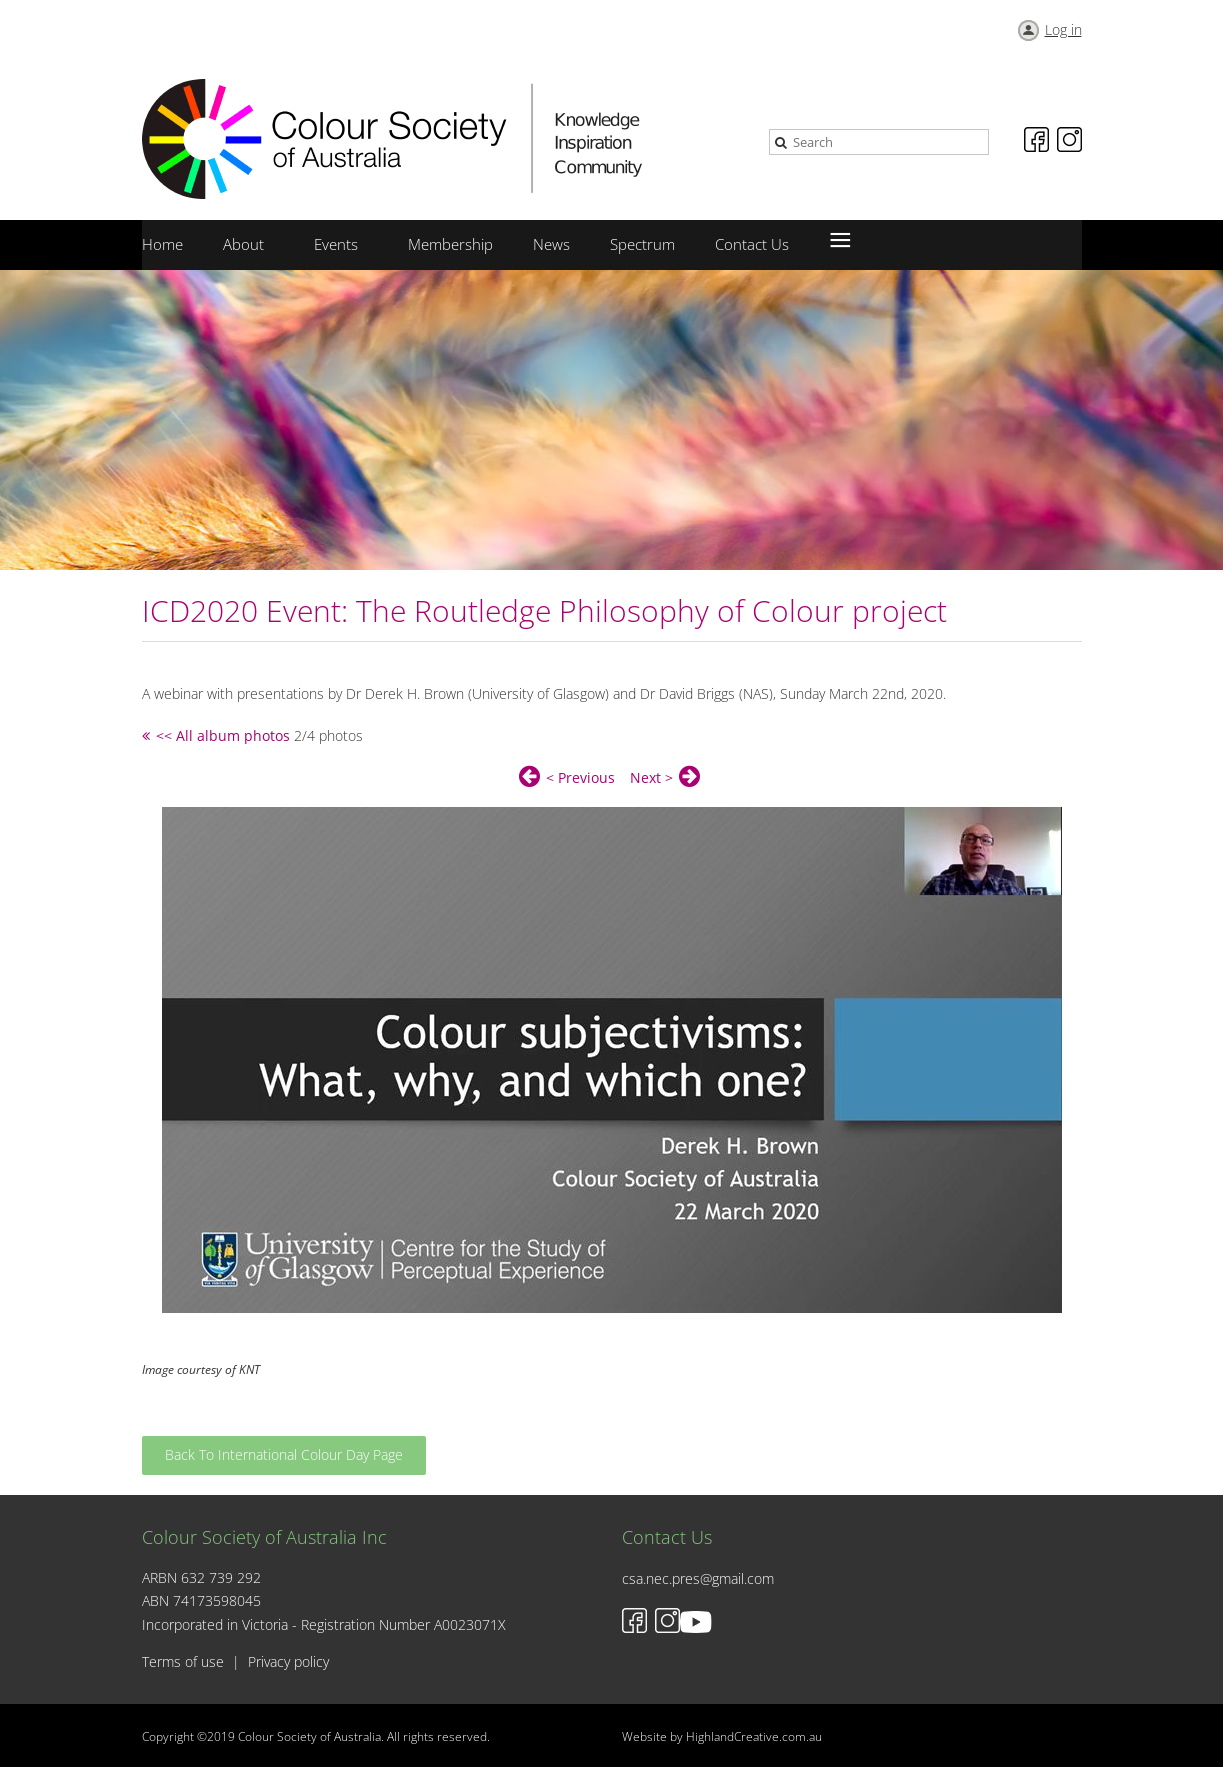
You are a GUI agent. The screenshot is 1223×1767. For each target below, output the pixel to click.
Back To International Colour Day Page (284, 1454)
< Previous (580, 777)
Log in (1063, 29)
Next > (651, 777)
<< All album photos (223, 735)
